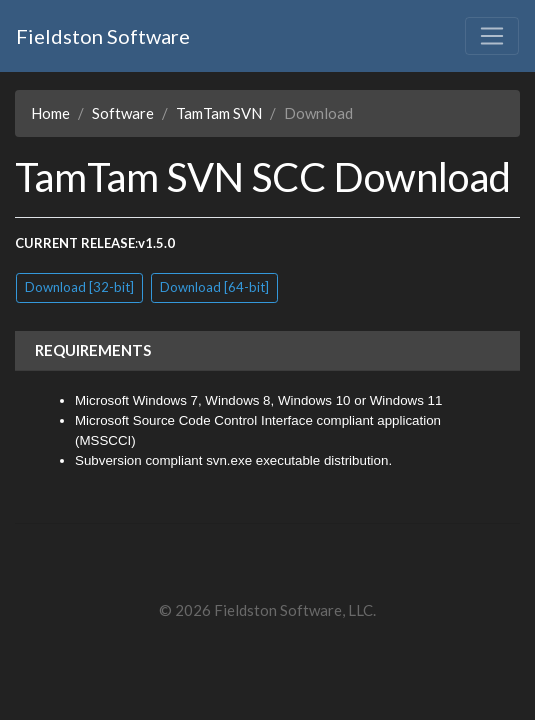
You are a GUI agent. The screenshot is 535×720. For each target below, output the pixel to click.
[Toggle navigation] (492, 36)
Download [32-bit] (79, 287)
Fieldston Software (103, 36)
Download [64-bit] (214, 287)
